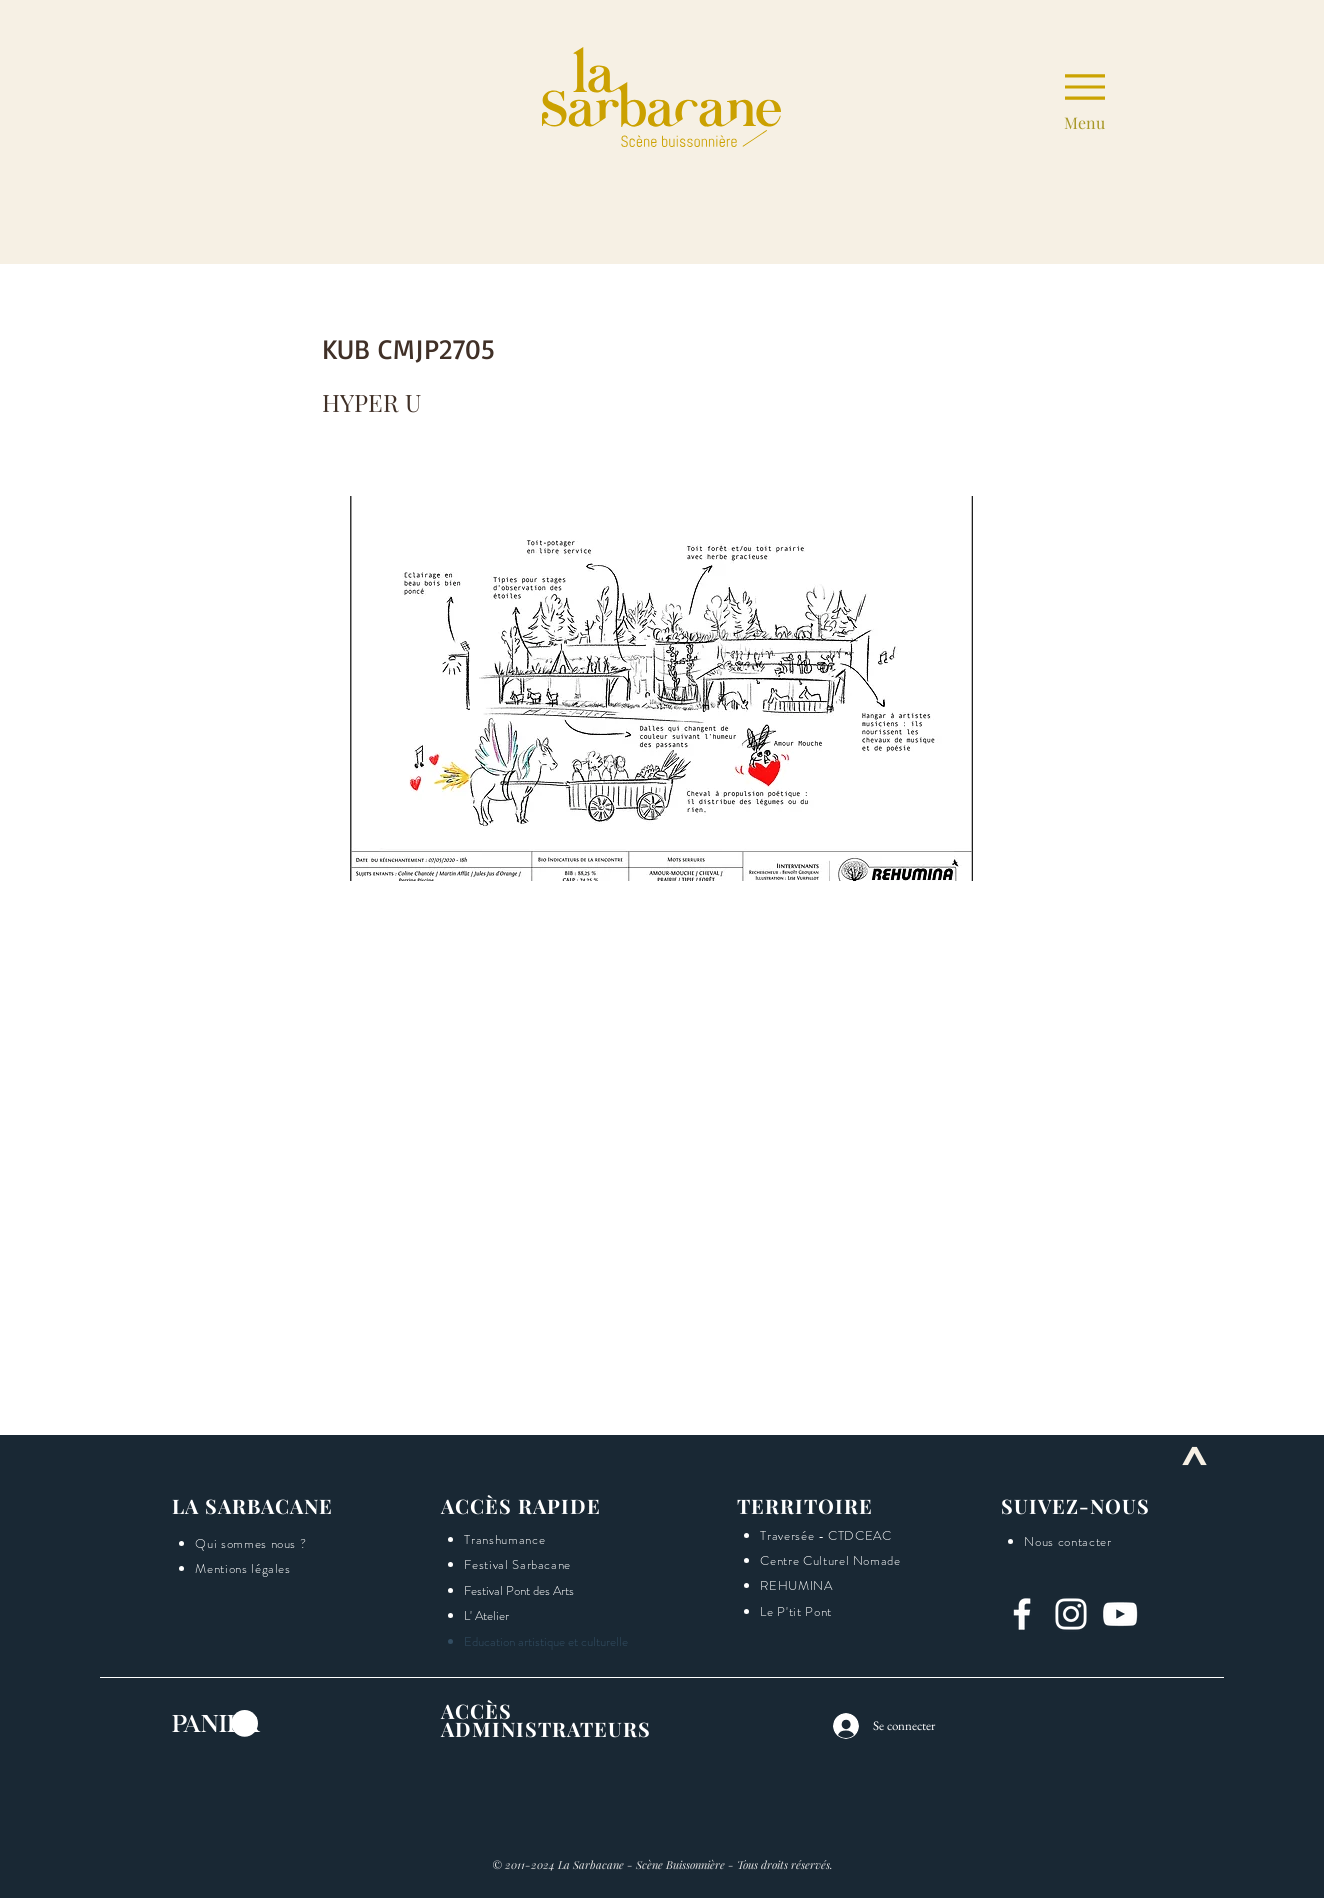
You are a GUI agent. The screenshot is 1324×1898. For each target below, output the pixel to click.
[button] (1304, 799)
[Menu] (1084, 97)
